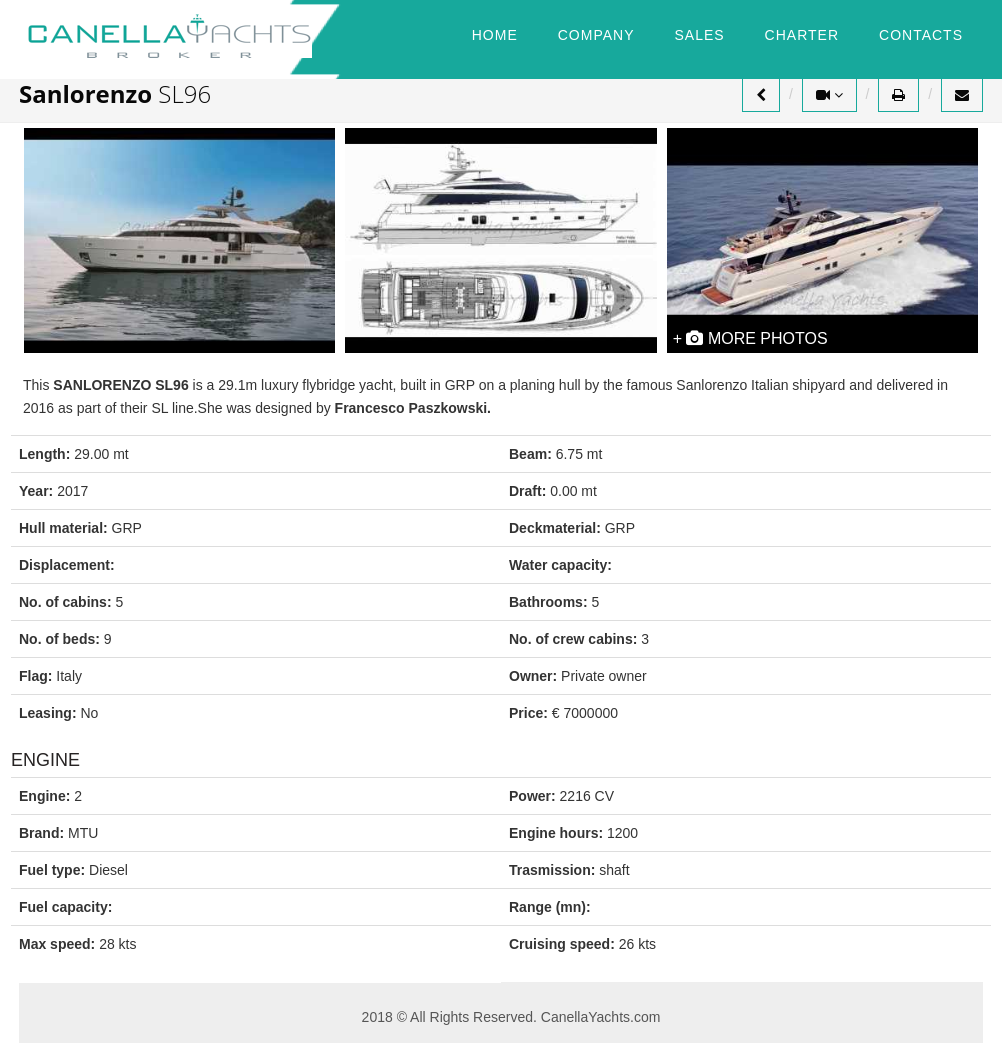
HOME (495, 35)
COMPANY (596, 35)
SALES (699, 35)
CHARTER (802, 35)
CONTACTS (921, 35)
